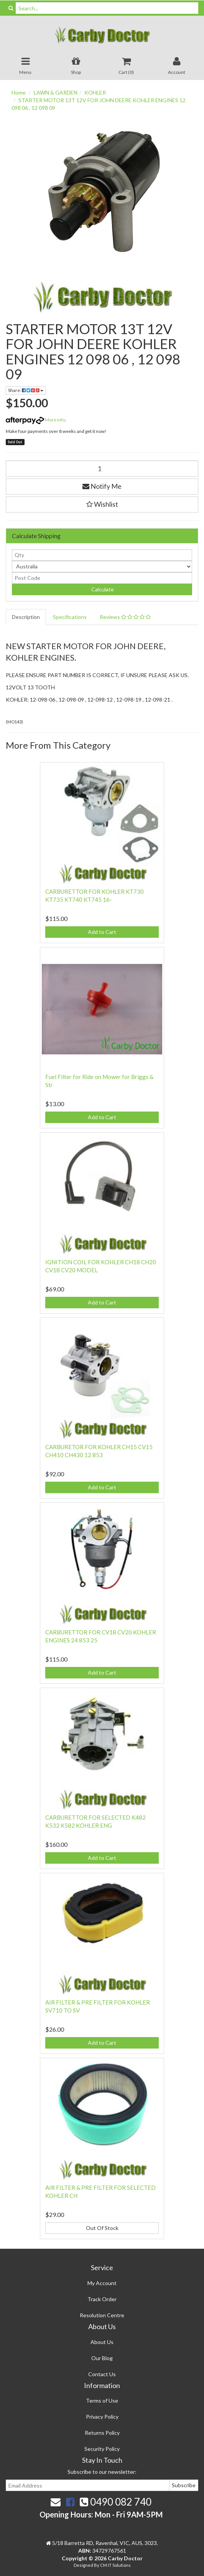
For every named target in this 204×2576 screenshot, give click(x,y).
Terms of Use (102, 2400)
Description (26, 617)
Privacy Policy (102, 2416)
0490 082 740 (115, 2502)
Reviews (125, 617)
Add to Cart (102, 932)
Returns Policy (102, 2432)
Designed (84, 2565)
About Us (102, 2342)
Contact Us (102, 2374)
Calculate (102, 589)
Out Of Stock (102, 2228)
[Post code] (102, 578)
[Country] (102, 566)
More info (35, 420)
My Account (102, 2283)
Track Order (102, 2299)
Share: (25, 390)
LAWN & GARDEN (55, 92)
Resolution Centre (102, 2315)
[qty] (102, 555)
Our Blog (102, 2358)
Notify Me (102, 486)
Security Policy (102, 2448)
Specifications (70, 617)
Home (19, 92)
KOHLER (95, 92)
